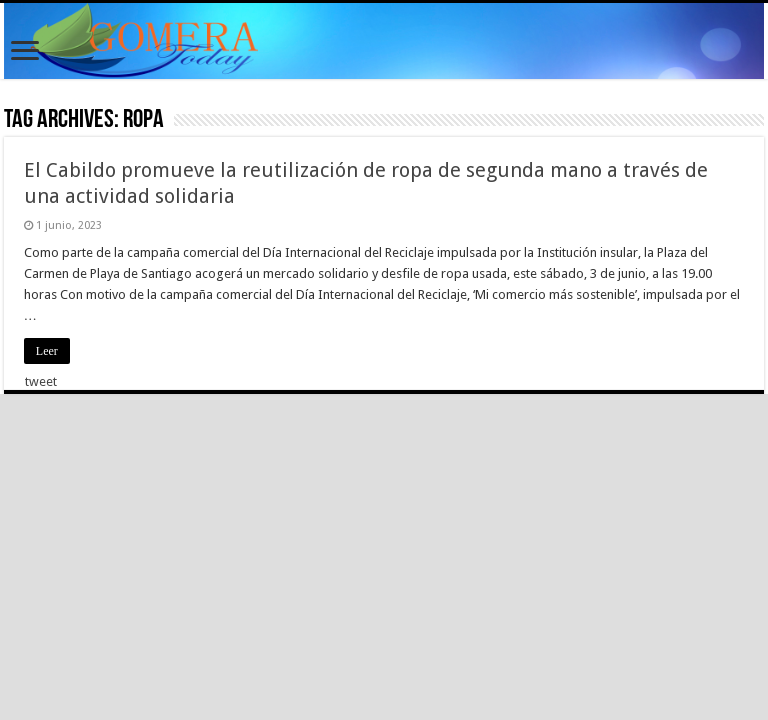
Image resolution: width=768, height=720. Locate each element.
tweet (41, 381)
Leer (47, 351)
